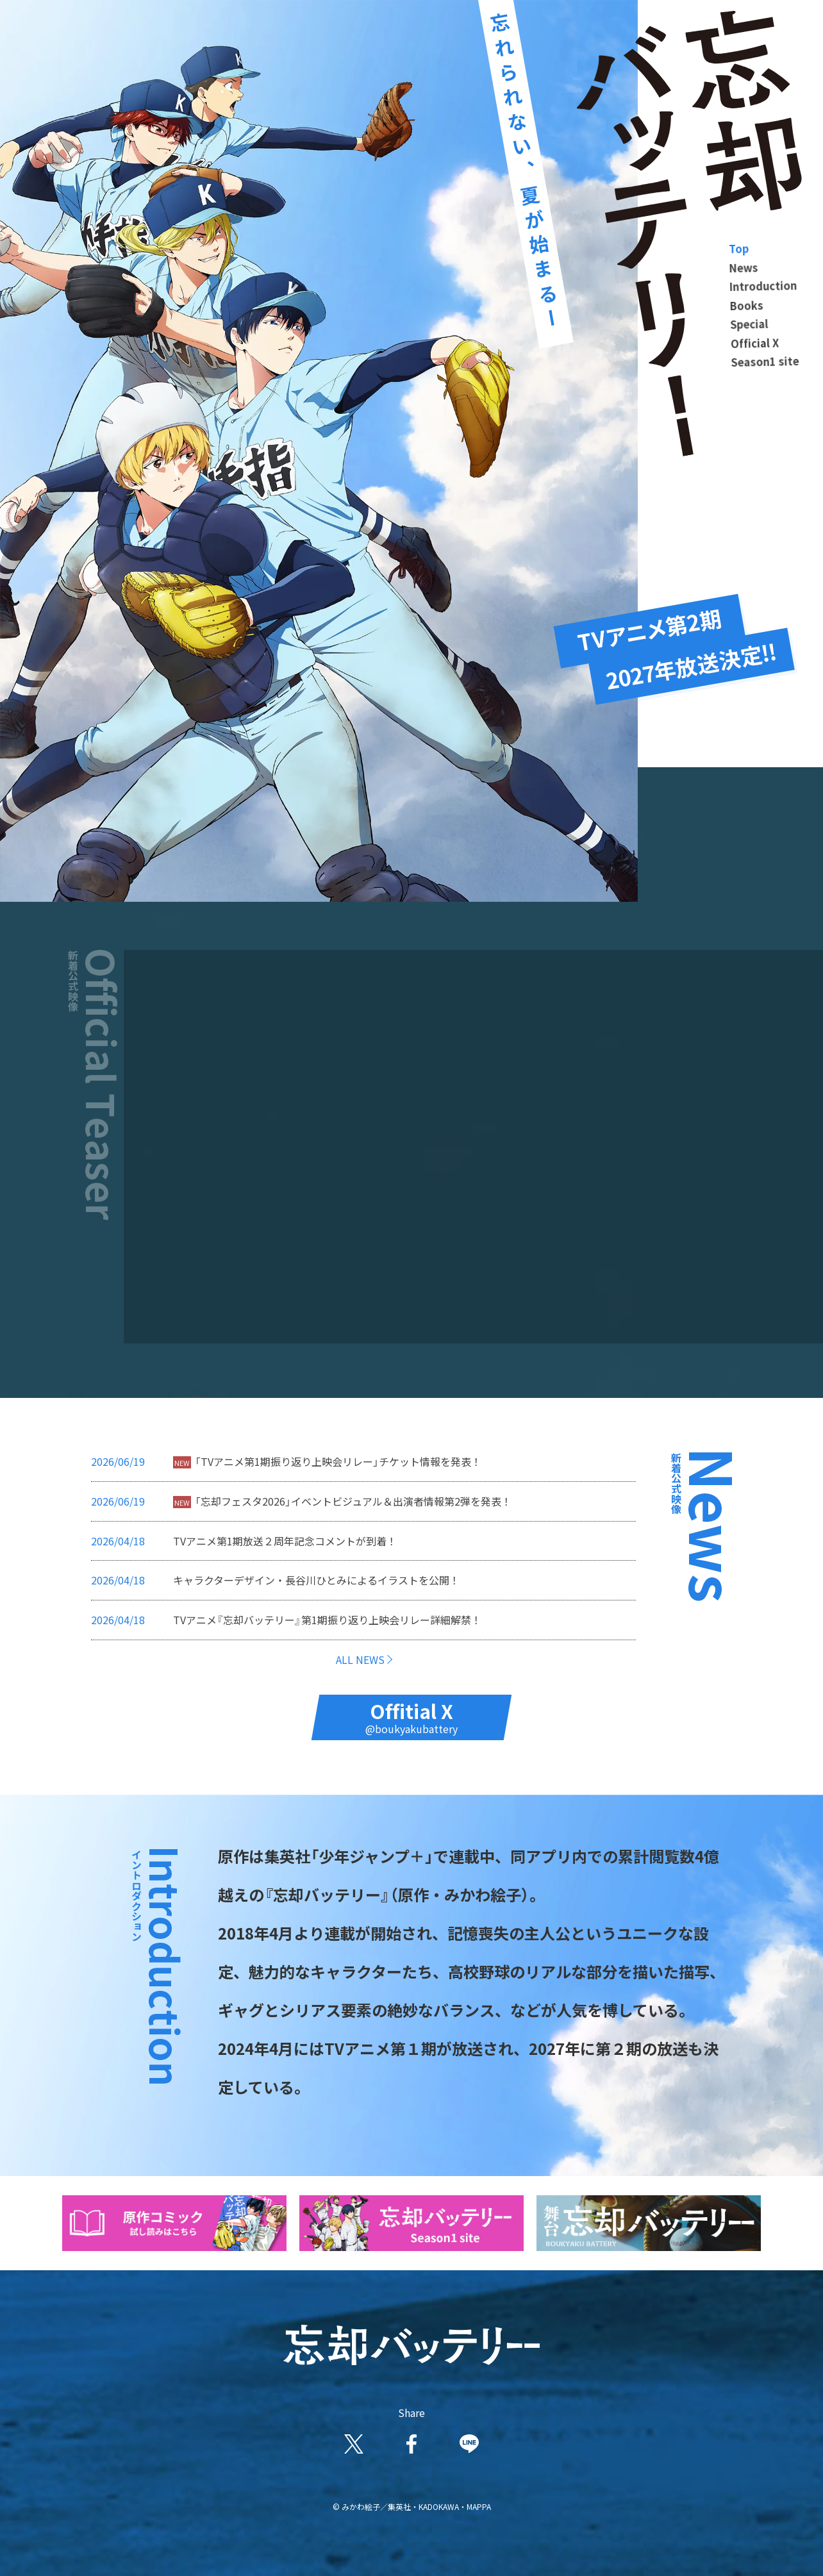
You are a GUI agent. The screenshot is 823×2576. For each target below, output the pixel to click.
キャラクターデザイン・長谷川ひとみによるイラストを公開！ (316, 1580)
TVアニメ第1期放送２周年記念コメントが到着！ (285, 1541)
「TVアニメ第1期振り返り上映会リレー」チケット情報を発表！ (338, 1461)
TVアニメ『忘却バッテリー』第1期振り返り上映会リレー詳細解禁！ (327, 1619)
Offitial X (411, 1716)
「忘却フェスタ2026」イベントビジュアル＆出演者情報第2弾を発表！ (353, 1501)
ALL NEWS (360, 1659)
